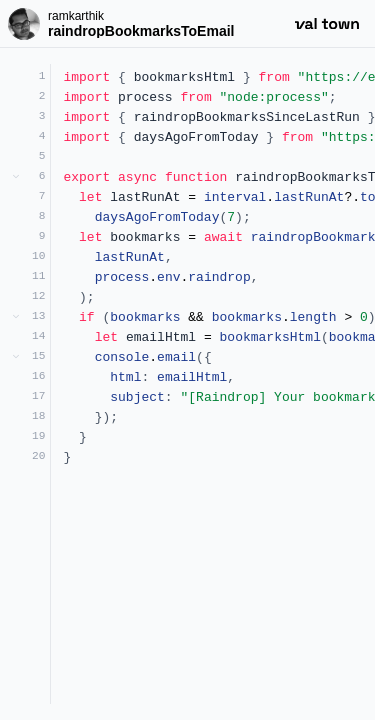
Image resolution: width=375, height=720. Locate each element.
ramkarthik (76, 16)
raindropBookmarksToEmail (141, 31)
